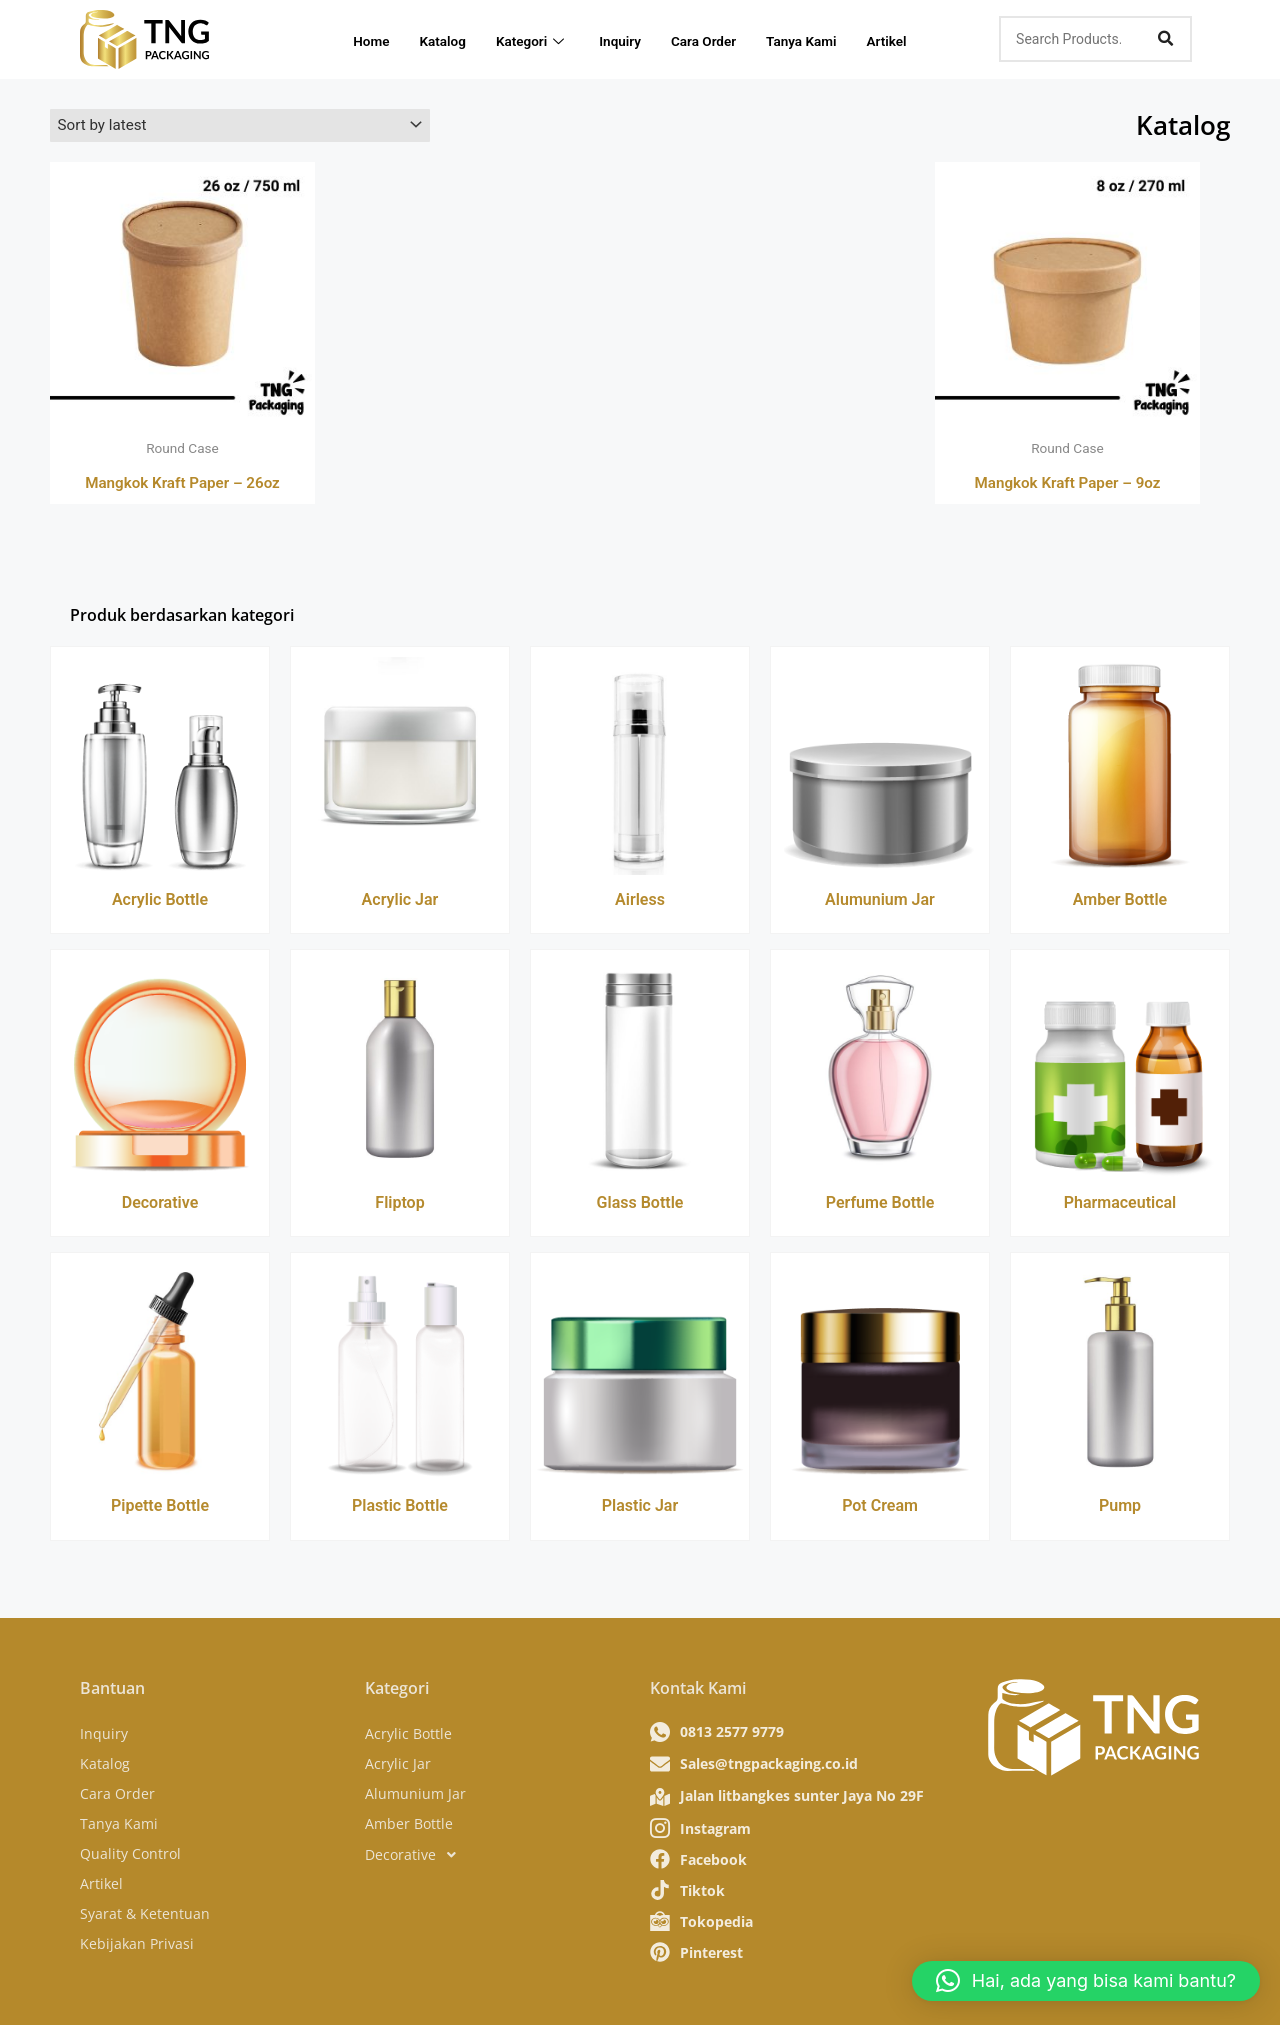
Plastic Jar (640, 1508)
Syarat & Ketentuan (145, 1906)
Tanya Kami (832, 39)
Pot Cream (880, 1508)
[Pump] (1120, 1372)
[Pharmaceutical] (1120, 1069)
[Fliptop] (400, 1069)
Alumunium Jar (880, 901)
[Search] (1165, 39)
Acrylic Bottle (160, 901)
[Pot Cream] (880, 1372)
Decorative (160, 1205)
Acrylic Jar (400, 901)
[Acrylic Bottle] (160, 765)
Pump (1120, 1508)
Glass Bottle (640, 1205)
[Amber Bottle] (1120, 765)
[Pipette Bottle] (160, 1372)
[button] (1086, 1981)
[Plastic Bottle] (400, 1372)
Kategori (544, 39)
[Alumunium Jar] (880, 765)
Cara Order (727, 39)
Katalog (450, 39)
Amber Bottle (1120, 901)
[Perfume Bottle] (880, 1069)
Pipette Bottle (160, 1508)
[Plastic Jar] (640, 1372)
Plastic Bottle (400, 1508)
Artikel (923, 39)
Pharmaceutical (1120, 1205)
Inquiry (637, 39)
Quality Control (130, 1846)
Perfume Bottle (880, 1205)
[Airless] (640, 765)
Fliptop (399, 1205)
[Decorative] (160, 1069)
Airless (640, 901)
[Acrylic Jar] (400, 765)
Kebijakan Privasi (137, 1936)
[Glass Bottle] (640, 1069)
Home (373, 39)
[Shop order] (240, 126)
